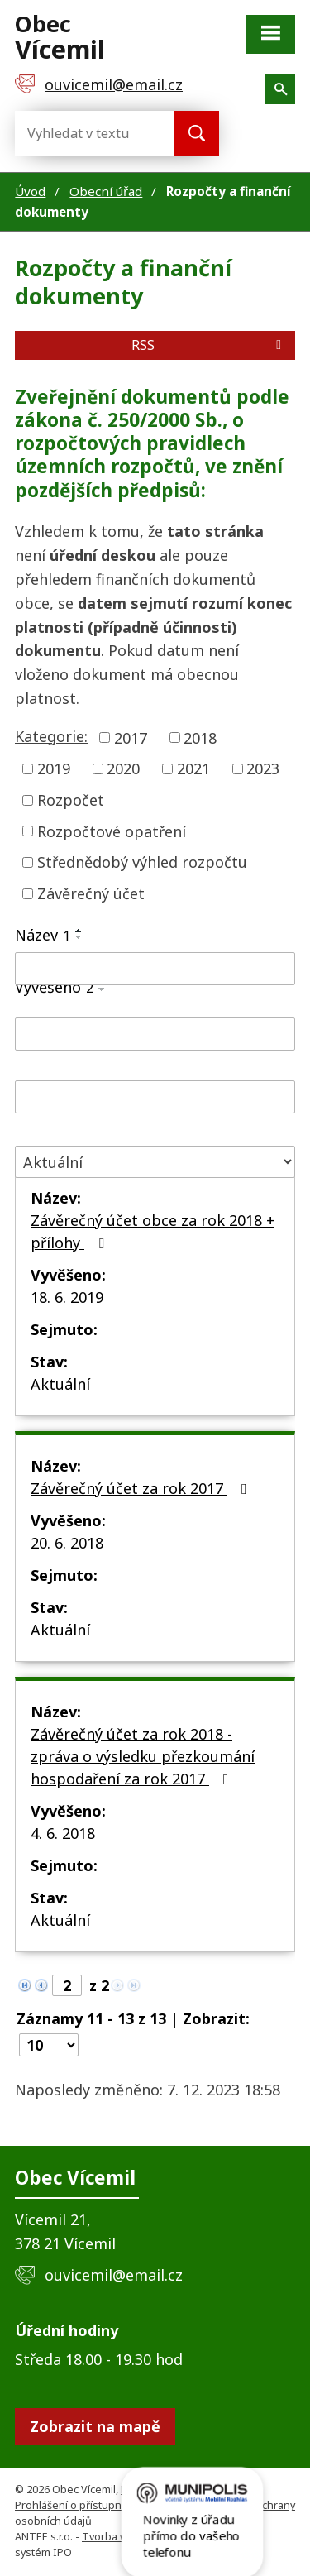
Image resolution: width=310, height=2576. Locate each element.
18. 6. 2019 (67, 1297)
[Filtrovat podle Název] (155, 968)
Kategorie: (51, 736)
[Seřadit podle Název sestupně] (79, 937)
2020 (123, 768)
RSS (209, 345)
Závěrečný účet (91, 893)
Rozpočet (70, 800)
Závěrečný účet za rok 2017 (142, 1488)
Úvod (30, 191)
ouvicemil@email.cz (114, 2275)
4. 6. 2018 (63, 1833)
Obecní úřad (105, 191)
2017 (130, 737)
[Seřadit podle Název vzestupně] (79, 930)
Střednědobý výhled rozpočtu (142, 862)
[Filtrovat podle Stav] (155, 1162)
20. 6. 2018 (67, 1543)
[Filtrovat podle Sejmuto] (155, 1096)
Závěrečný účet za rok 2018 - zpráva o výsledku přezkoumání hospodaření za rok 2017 (143, 1756)
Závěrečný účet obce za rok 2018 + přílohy (152, 1231)
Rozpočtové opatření (111, 830)
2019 (53, 768)
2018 (200, 737)
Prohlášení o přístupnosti (77, 2505)
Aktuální (60, 1384)
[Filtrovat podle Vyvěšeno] (155, 1034)
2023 (262, 768)
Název (42, 934)
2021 (193, 768)
